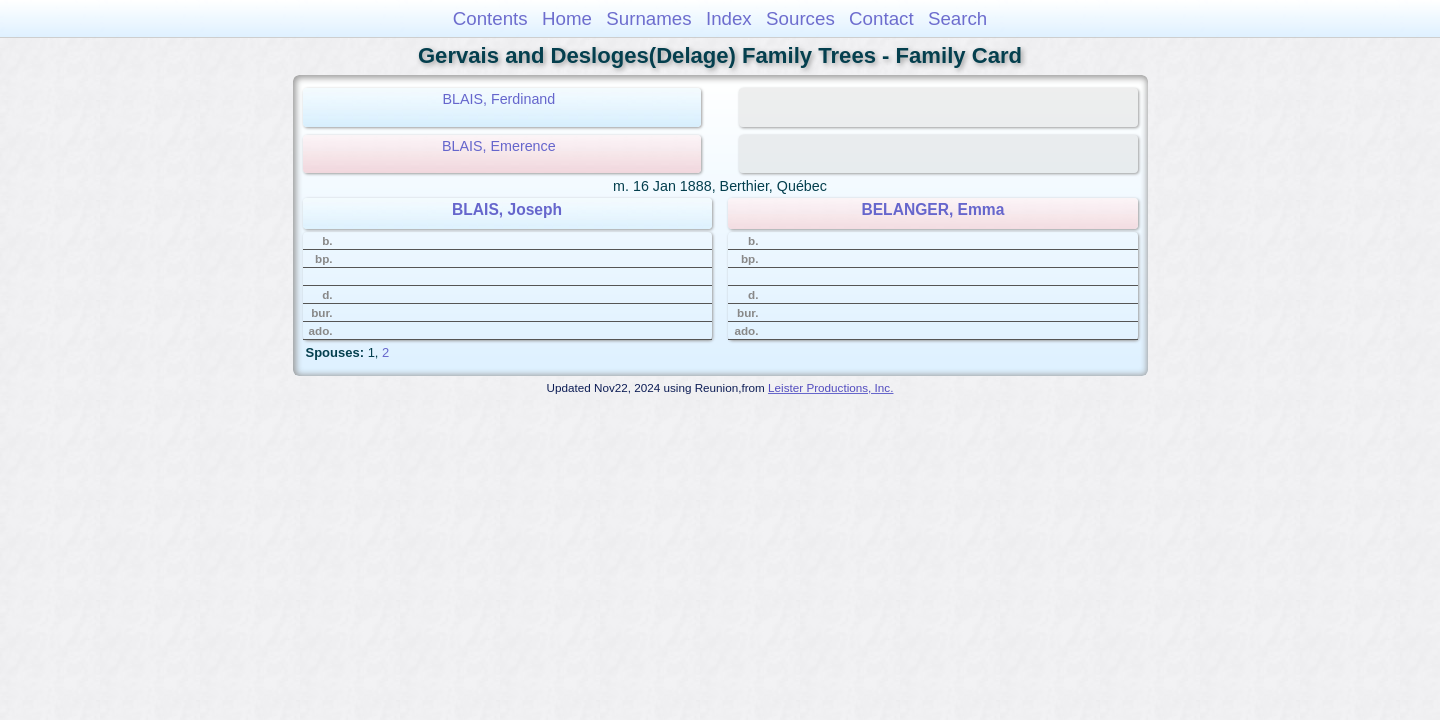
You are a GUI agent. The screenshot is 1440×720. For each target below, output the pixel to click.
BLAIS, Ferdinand (498, 99)
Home (567, 18)
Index (729, 18)
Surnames (648, 18)
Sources (800, 18)
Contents (490, 18)
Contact (881, 18)
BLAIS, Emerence (499, 146)
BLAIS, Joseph (507, 209)
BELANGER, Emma (932, 209)
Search (957, 18)
